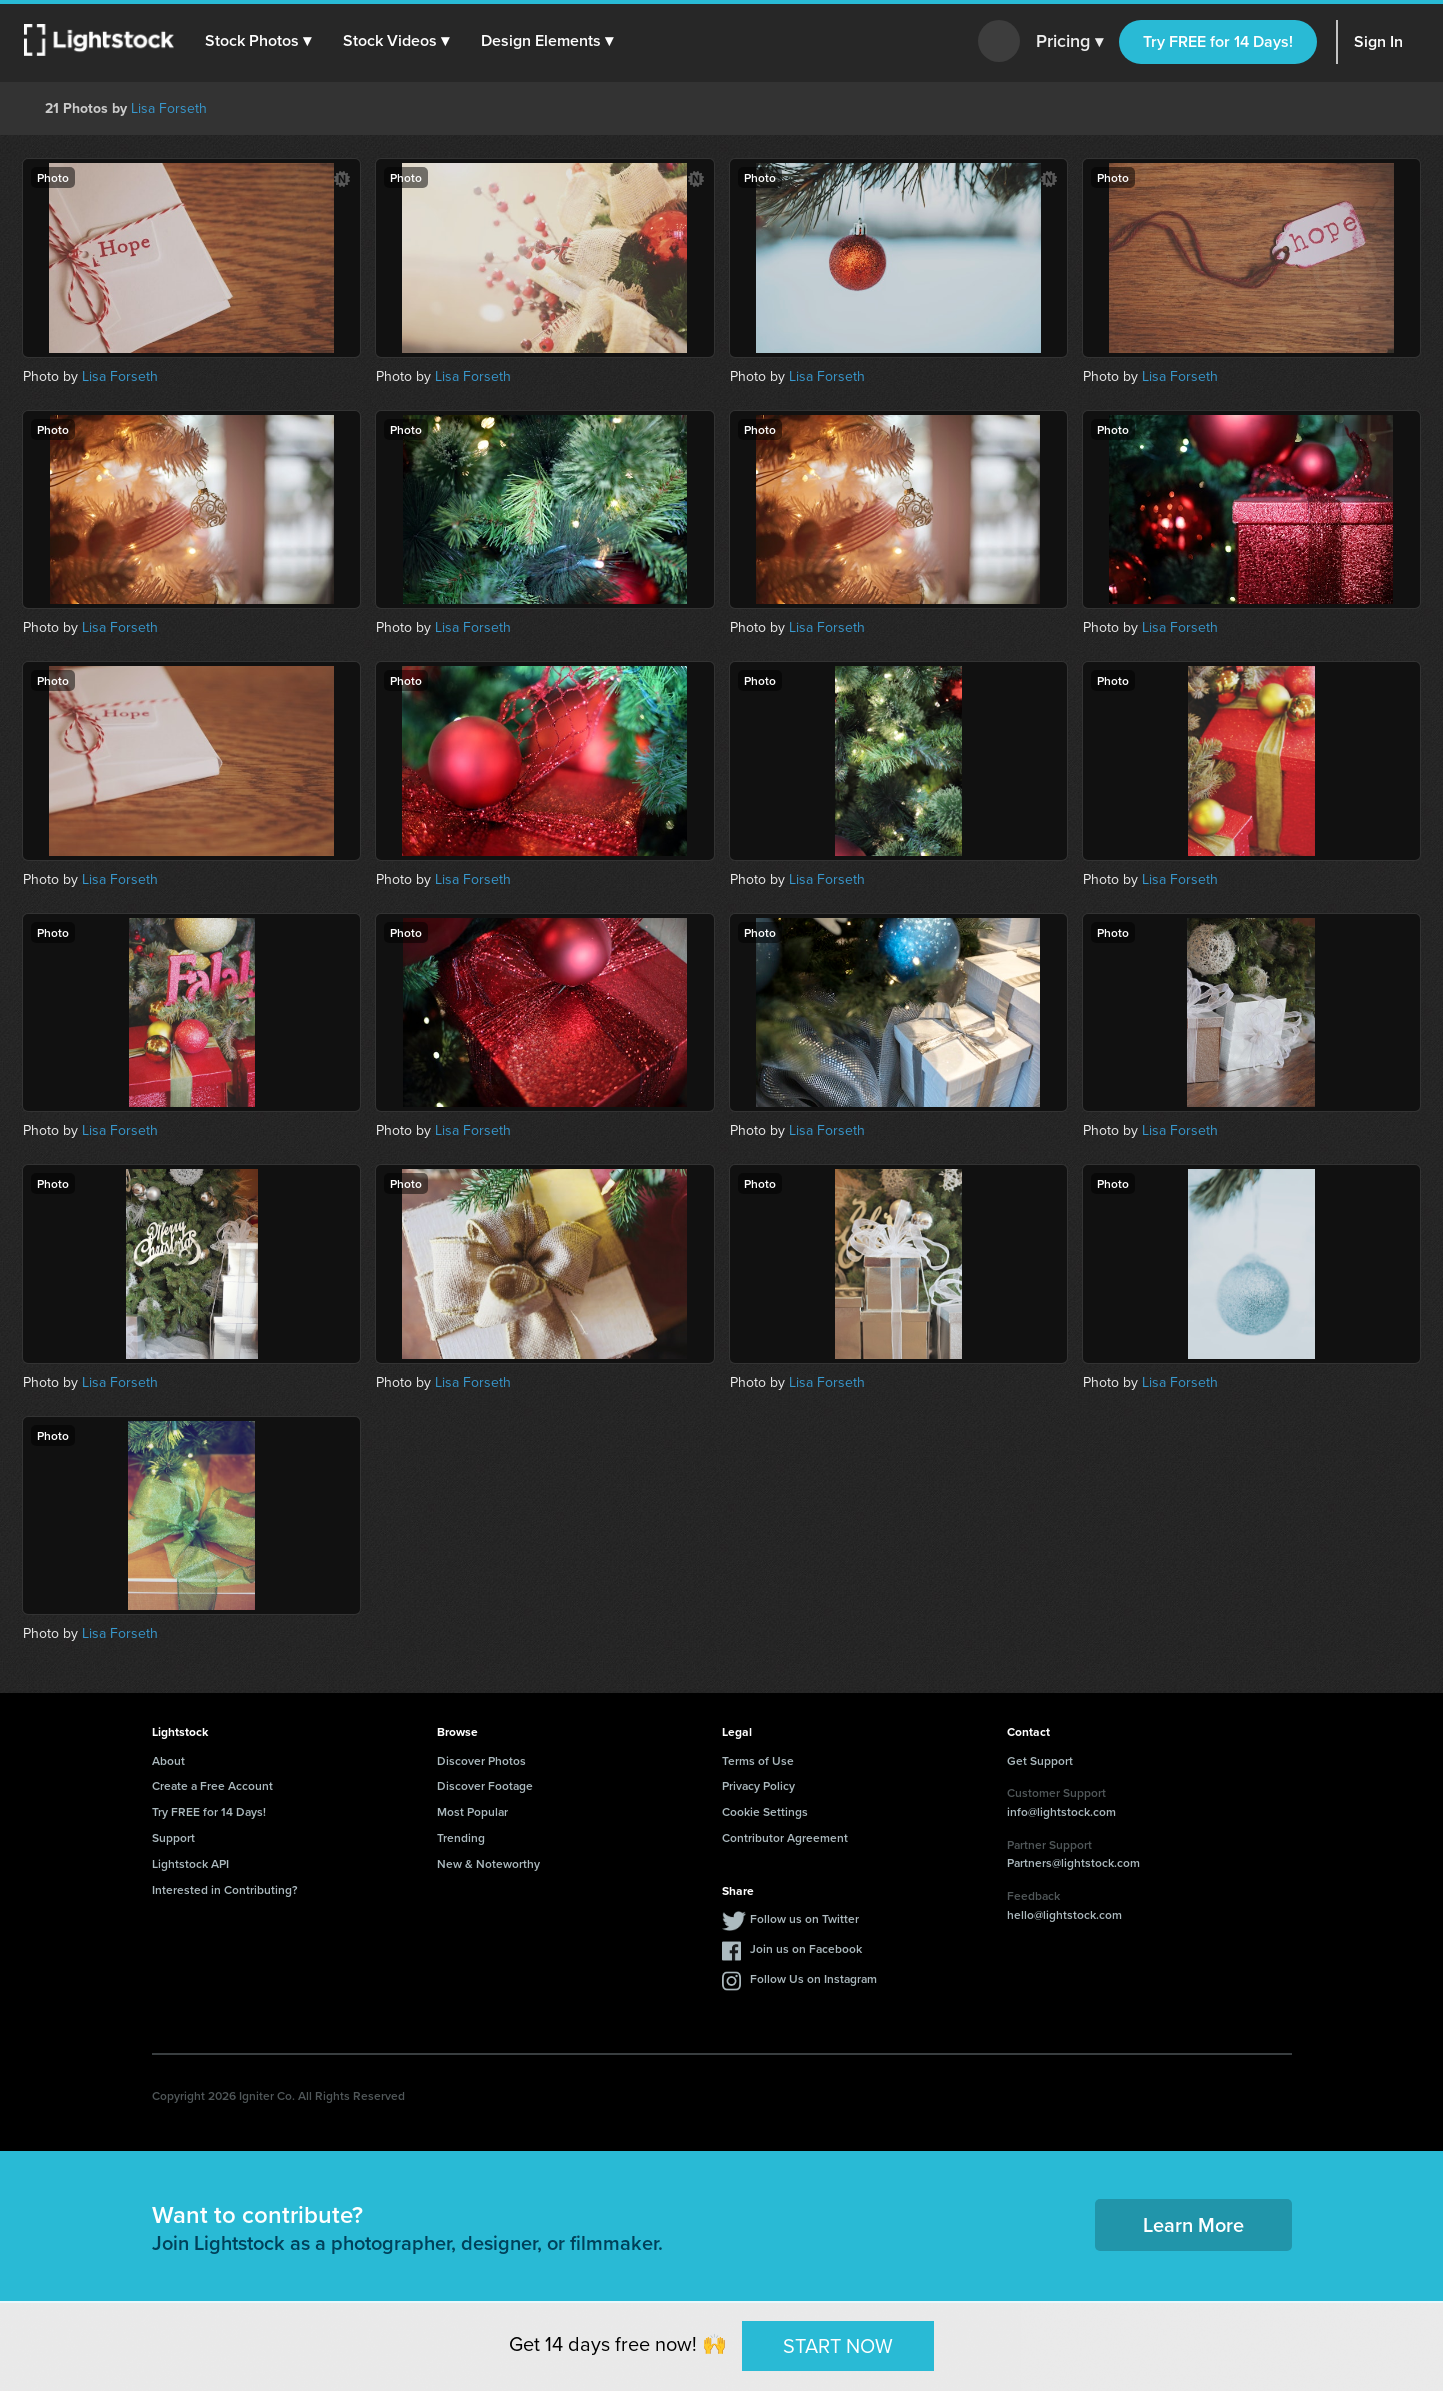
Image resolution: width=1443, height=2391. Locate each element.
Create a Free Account (212, 1785)
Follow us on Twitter (804, 1918)
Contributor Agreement (785, 1837)
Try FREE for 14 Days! (1218, 41)
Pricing (1069, 42)
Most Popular (472, 1811)
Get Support (1040, 1760)
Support (173, 1837)
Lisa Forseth (169, 108)
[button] (259, 41)
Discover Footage (485, 1785)
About (168, 1760)
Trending (461, 1837)
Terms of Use (758, 1760)
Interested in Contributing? (225, 1889)
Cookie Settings (765, 1811)
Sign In (1378, 41)
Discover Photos (481, 1760)
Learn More (1193, 2224)
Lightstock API (190, 1863)
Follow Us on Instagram (813, 1978)
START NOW (838, 2345)
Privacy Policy (758, 1785)
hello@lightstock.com (1064, 1914)
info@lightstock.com (1061, 1811)
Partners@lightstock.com (1073, 1862)
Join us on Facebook (806, 1948)
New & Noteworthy (488, 1863)
